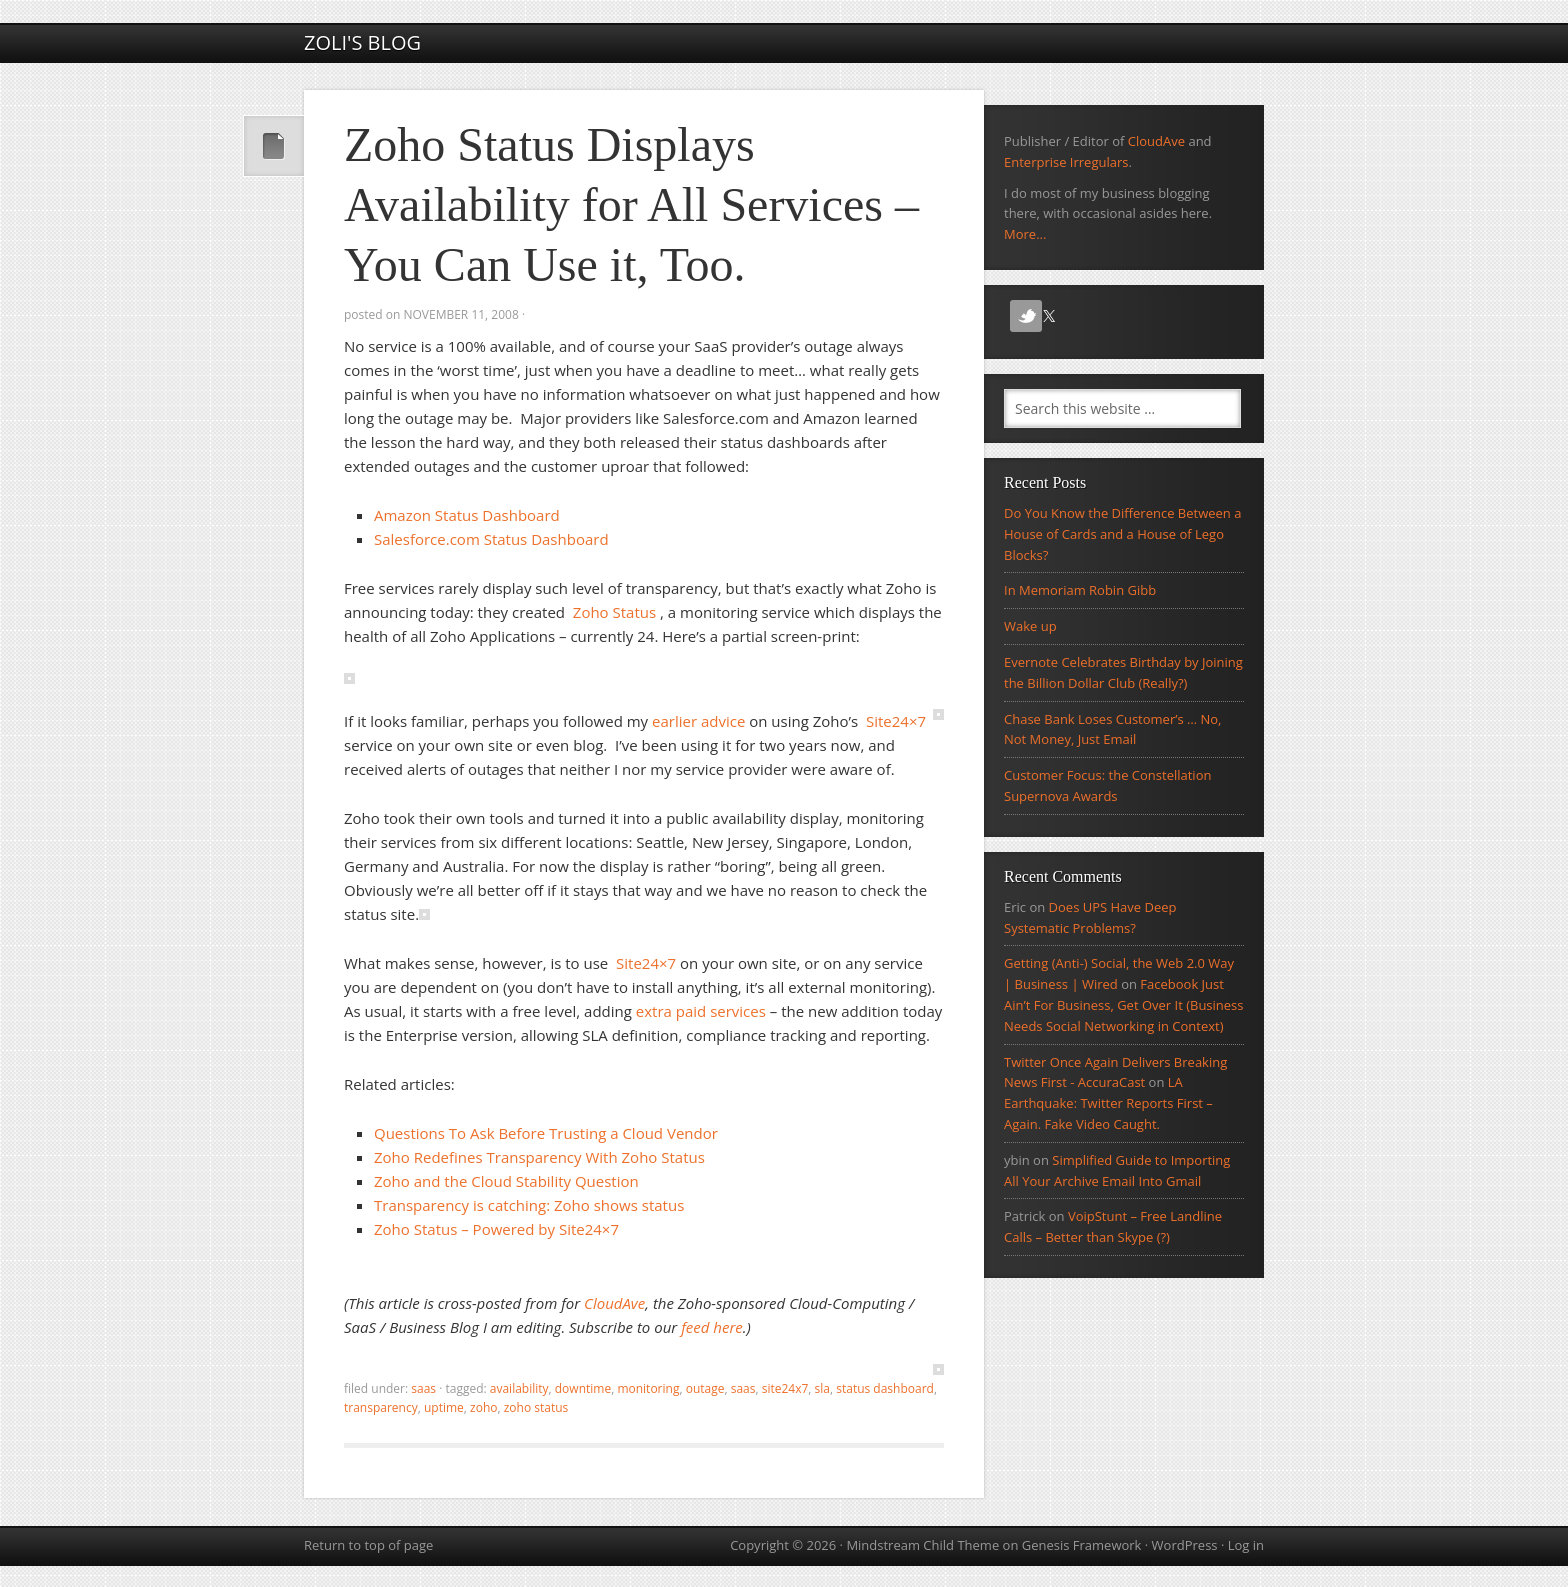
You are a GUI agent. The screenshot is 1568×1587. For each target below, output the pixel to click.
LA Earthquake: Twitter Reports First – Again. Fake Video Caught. (1108, 1103)
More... (1025, 234)
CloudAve (614, 1303)
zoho (483, 1407)
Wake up (1030, 626)
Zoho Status (614, 612)
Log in (1246, 1545)
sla (822, 1388)
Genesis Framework (1082, 1545)
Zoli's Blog (362, 42)
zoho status (536, 1407)
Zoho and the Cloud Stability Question (506, 1181)
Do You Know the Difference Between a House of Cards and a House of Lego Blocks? (1122, 534)
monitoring (648, 1388)
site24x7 (785, 1388)
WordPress (1185, 1545)
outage (705, 1388)
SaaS (423, 1388)
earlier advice (698, 721)
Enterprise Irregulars (1066, 162)
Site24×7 (896, 721)
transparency (381, 1407)
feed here (712, 1327)
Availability (519, 1388)
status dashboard (885, 1388)
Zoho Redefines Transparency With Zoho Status (539, 1157)
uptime (444, 1407)
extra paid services (701, 1011)
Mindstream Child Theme (922, 1545)
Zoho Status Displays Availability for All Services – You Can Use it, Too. (631, 204)
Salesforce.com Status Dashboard (491, 539)
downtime (583, 1388)
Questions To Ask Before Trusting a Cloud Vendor (546, 1133)
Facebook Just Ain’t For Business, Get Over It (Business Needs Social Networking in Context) (1124, 1005)
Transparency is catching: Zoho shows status (529, 1205)
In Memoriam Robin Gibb (1080, 590)
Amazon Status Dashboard (467, 515)
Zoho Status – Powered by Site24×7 (496, 1229)
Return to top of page (368, 1545)
